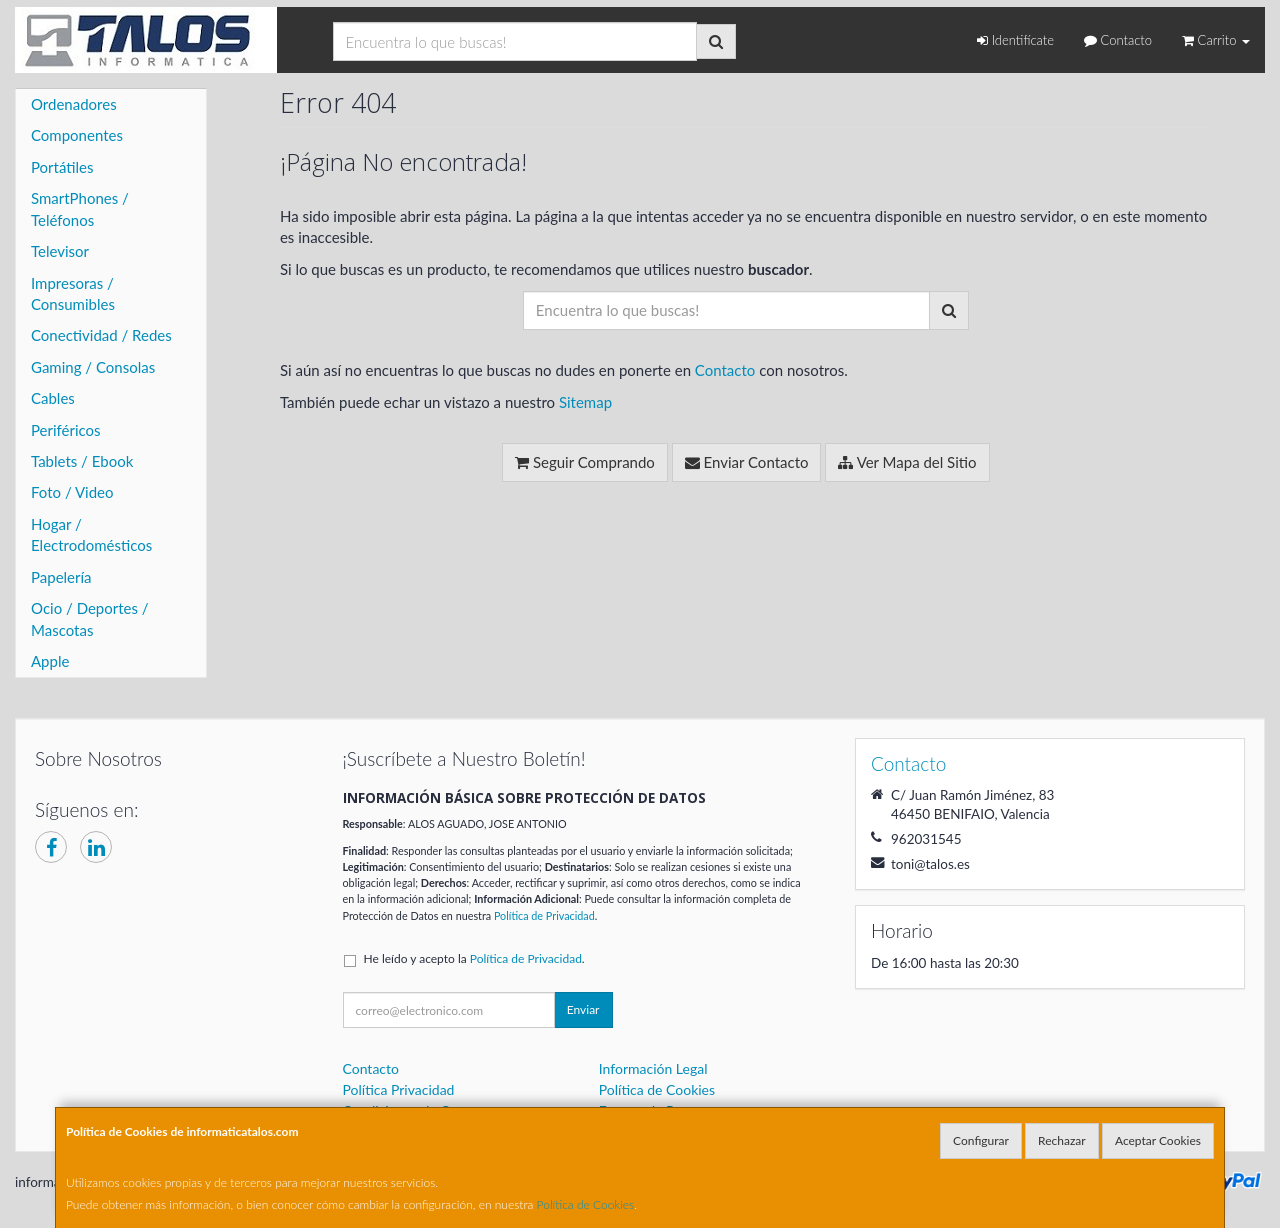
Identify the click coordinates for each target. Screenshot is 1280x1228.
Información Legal (653, 1068)
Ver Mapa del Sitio (907, 462)
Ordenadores (74, 104)
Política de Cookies (586, 1204)
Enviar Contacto (747, 462)
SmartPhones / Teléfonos (80, 208)
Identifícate (1015, 40)
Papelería (61, 577)
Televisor (60, 251)
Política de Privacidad (544, 915)
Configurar (981, 1140)
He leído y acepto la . (474, 958)
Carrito (1216, 40)
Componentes (77, 135)
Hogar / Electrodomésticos (91, 534)
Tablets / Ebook (82, 461)
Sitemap (585, 402)
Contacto (1118, 40)
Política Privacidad (399, 1089)
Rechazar (1062, 1140)
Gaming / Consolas (93, 367)
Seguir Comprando (585, 462)
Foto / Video (72, 492)
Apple (50, 661)
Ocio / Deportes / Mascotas (90, 618)
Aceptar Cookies (1158, 1140)
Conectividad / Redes (101, 335)
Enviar (583, 1009)
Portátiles (62, 167)
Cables (53, 398)
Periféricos (66, 430)
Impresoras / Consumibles (73, 293)
